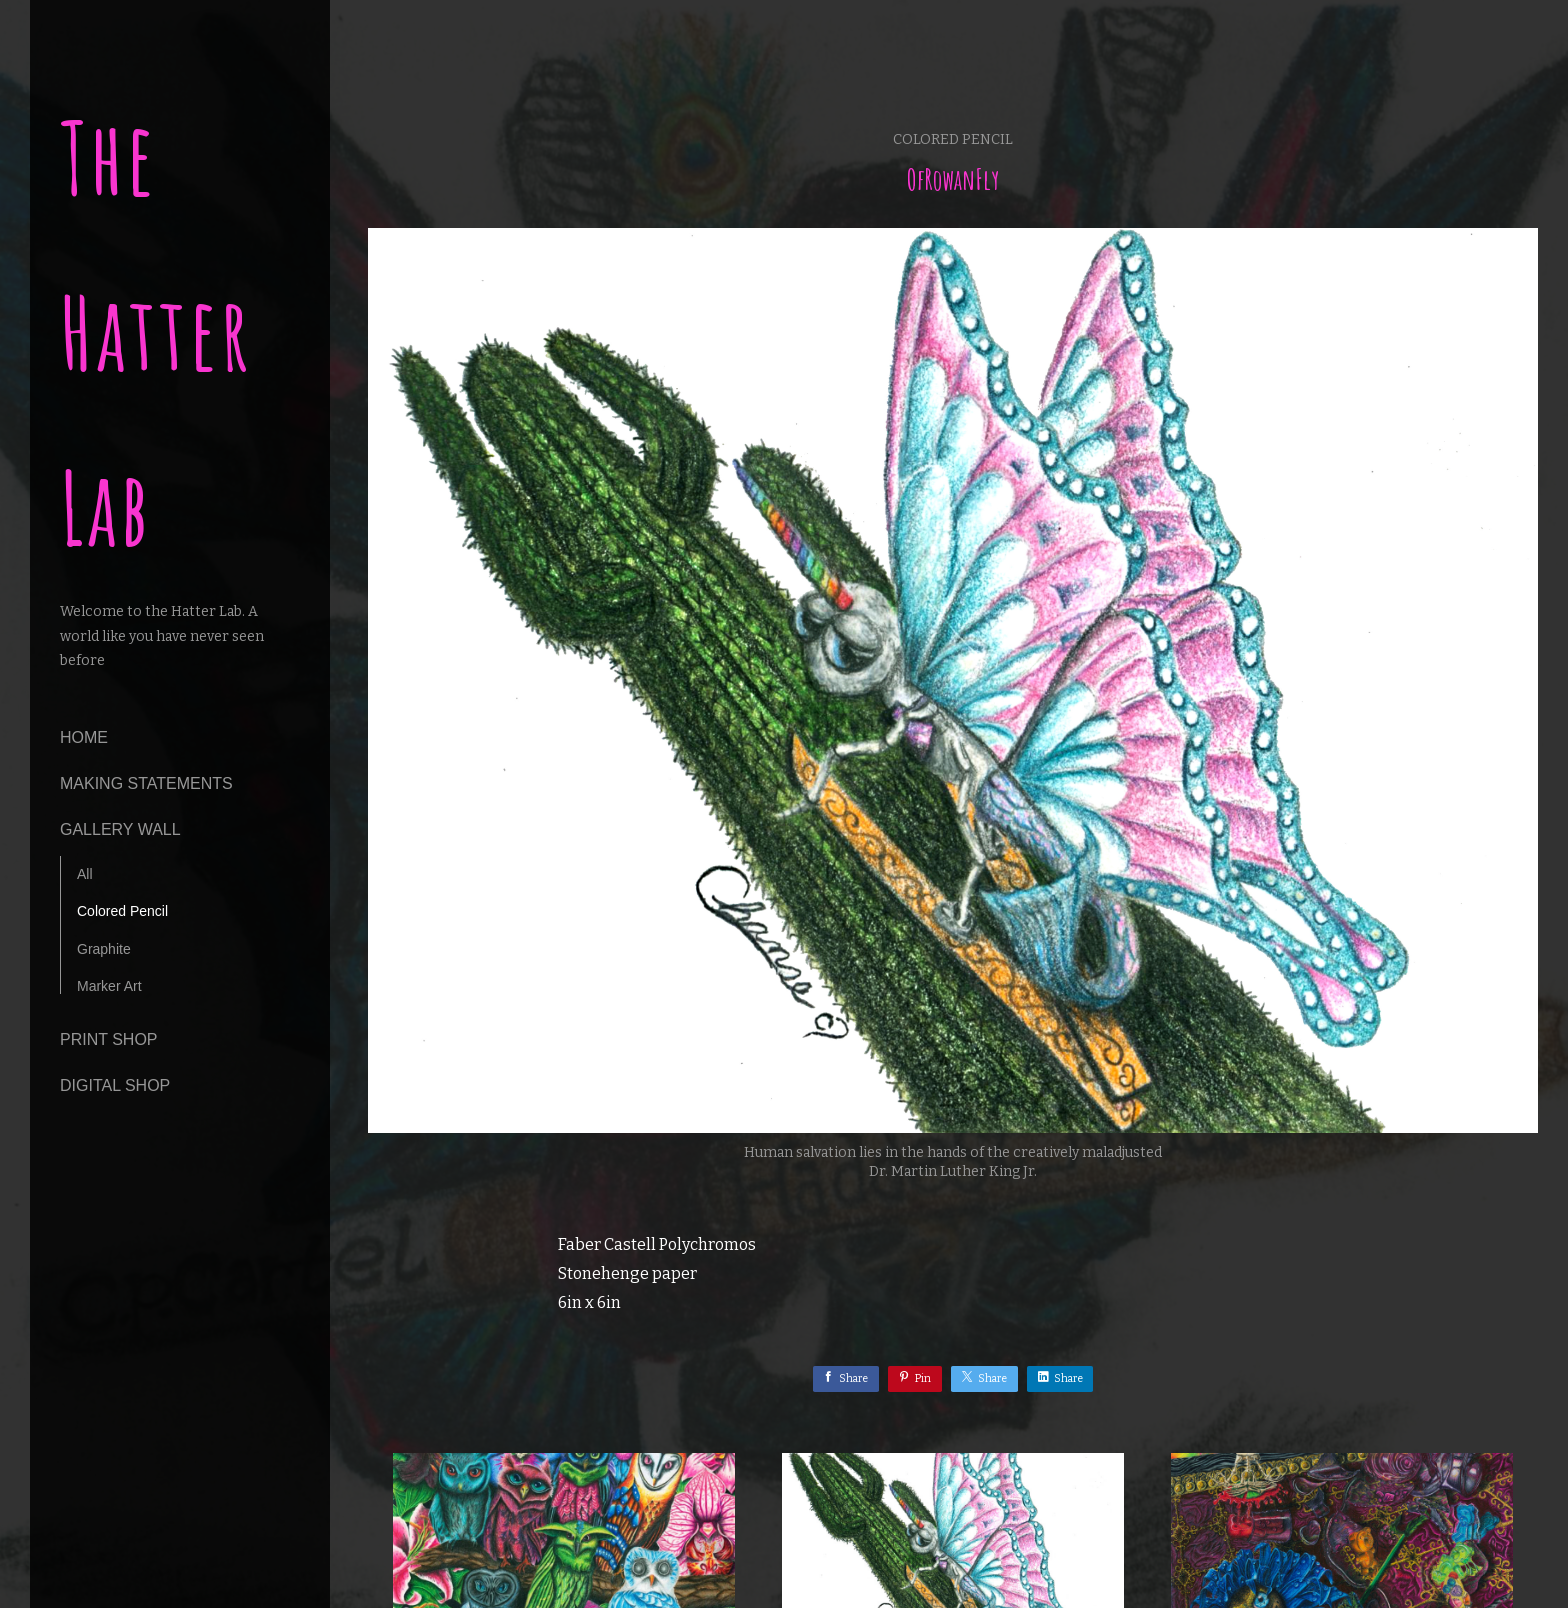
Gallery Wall (120, 829)
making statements (146, 783)
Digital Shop (115, 1085)
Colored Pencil (122, 911)
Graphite (104, 949)
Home (84, 737)
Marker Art (109, 986)
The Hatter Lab (156, 332)
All (85, 874)
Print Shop (109, 1039)
